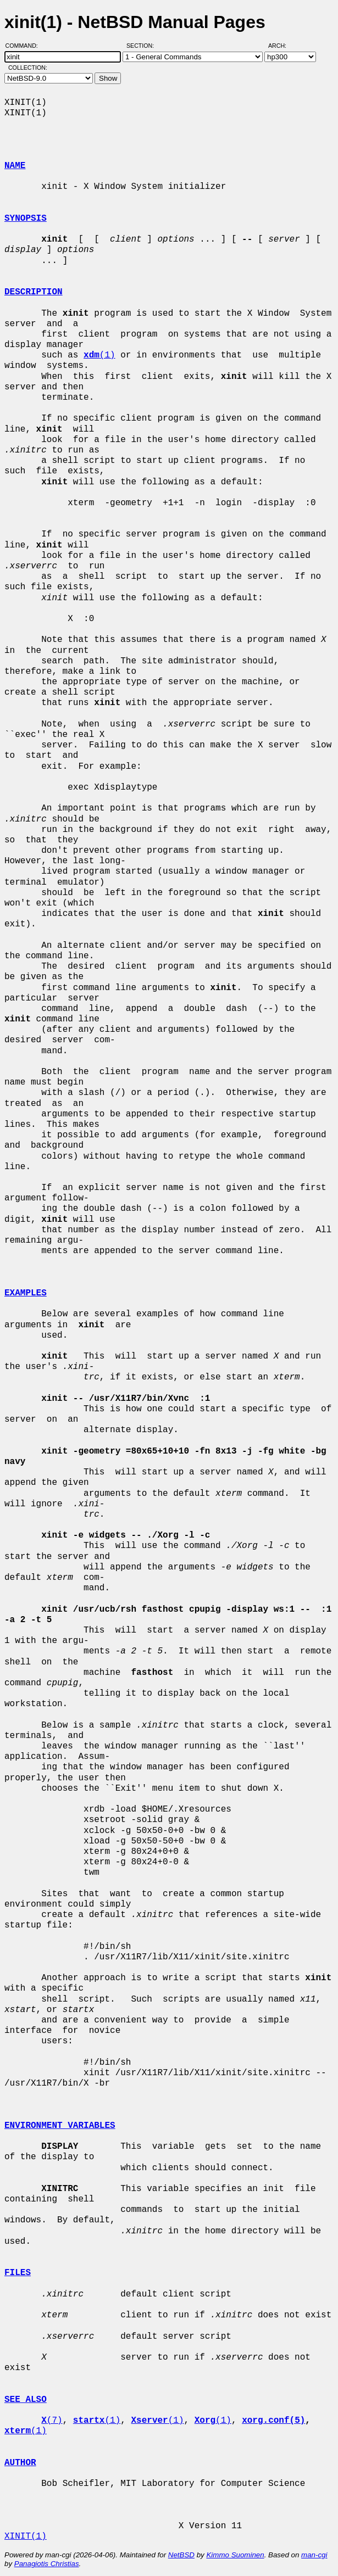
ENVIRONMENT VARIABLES (59, 2126)
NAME (14, 166)
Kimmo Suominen (235, 2555)
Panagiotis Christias (46, 2564)
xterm (17, 2431)
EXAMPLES (25, 1293)
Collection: (27, 67)
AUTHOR (20, 2463)
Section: (142, 45)
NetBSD (181, 2555)
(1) (99, 355)
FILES (17, 2273)
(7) (51, 2421)
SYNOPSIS (25, 219)
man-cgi (314, 2555)
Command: (25, 45)
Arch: (282, 45)
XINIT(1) (25, 2536)
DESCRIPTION (33, 292)
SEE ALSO (25, 2400)
